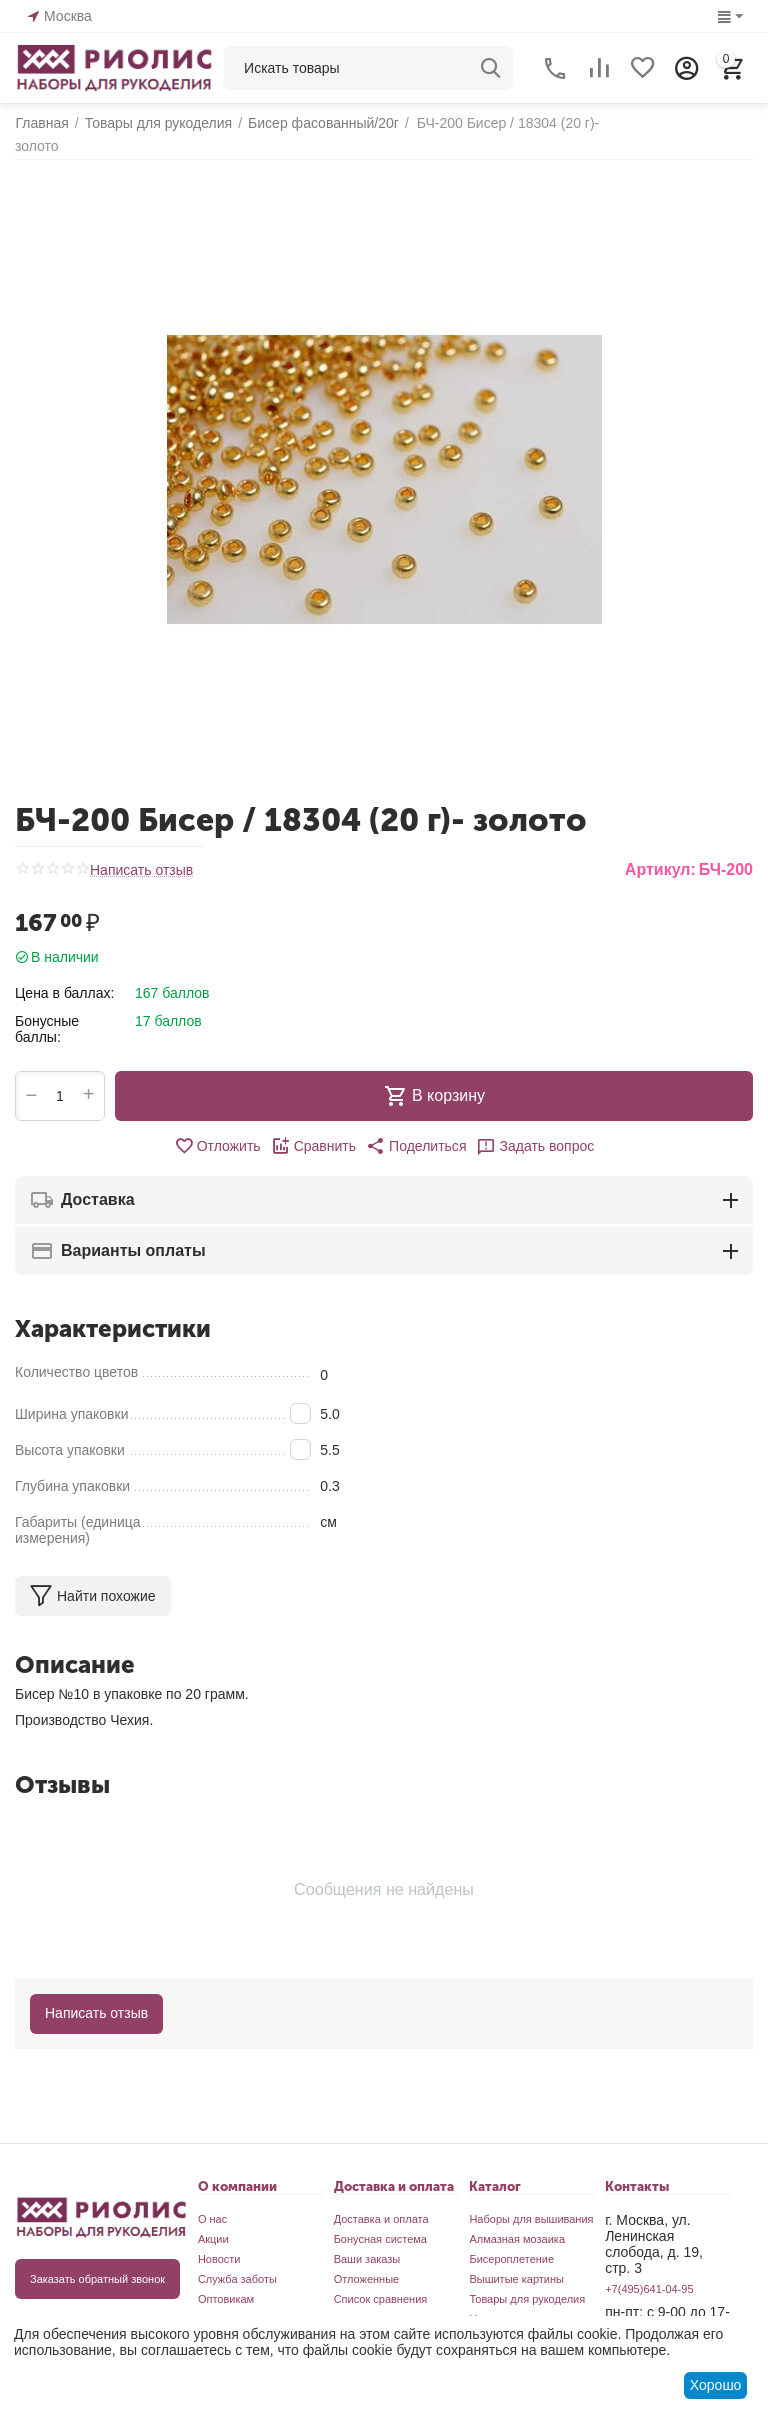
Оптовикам (226, 2283)
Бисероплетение (511, 2243)
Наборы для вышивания (531, 2203)
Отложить (217, 1130)
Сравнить (313, 1130)
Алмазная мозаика (517, 2223)
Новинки (490, 2303)
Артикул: (660, 853)
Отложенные (367, 2263)
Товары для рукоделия (527, 2283)
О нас (212, 2203)
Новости (219, 2243)
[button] (416, 1130)
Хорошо (716, 2385)
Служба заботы (237, 2263)
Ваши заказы (367, 2243)
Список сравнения (381, 2283)
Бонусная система (380, 2223)
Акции (213, 2223)
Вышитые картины (516, 2263)
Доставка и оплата (381, 2203)
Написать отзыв (141, 854)
